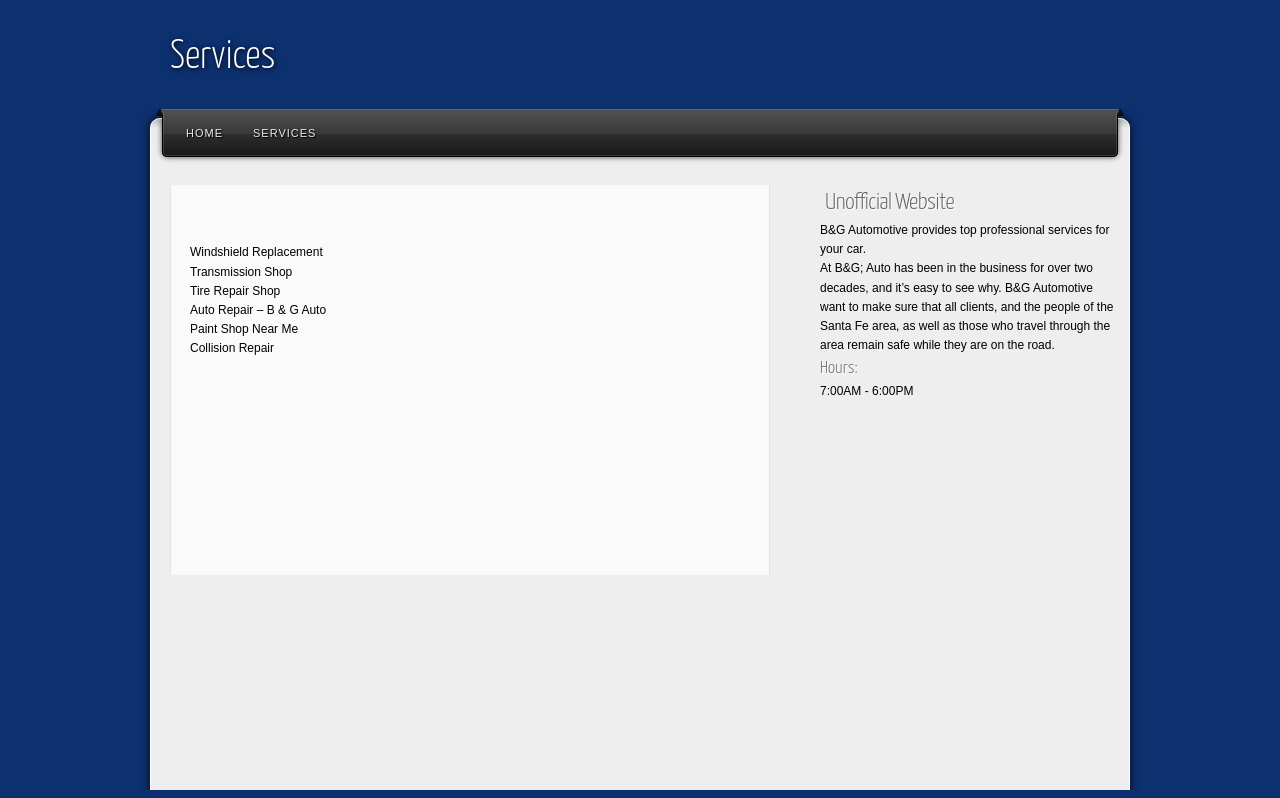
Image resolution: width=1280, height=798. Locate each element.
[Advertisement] (524, 660)
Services (222, 57)
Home (204, 133)
